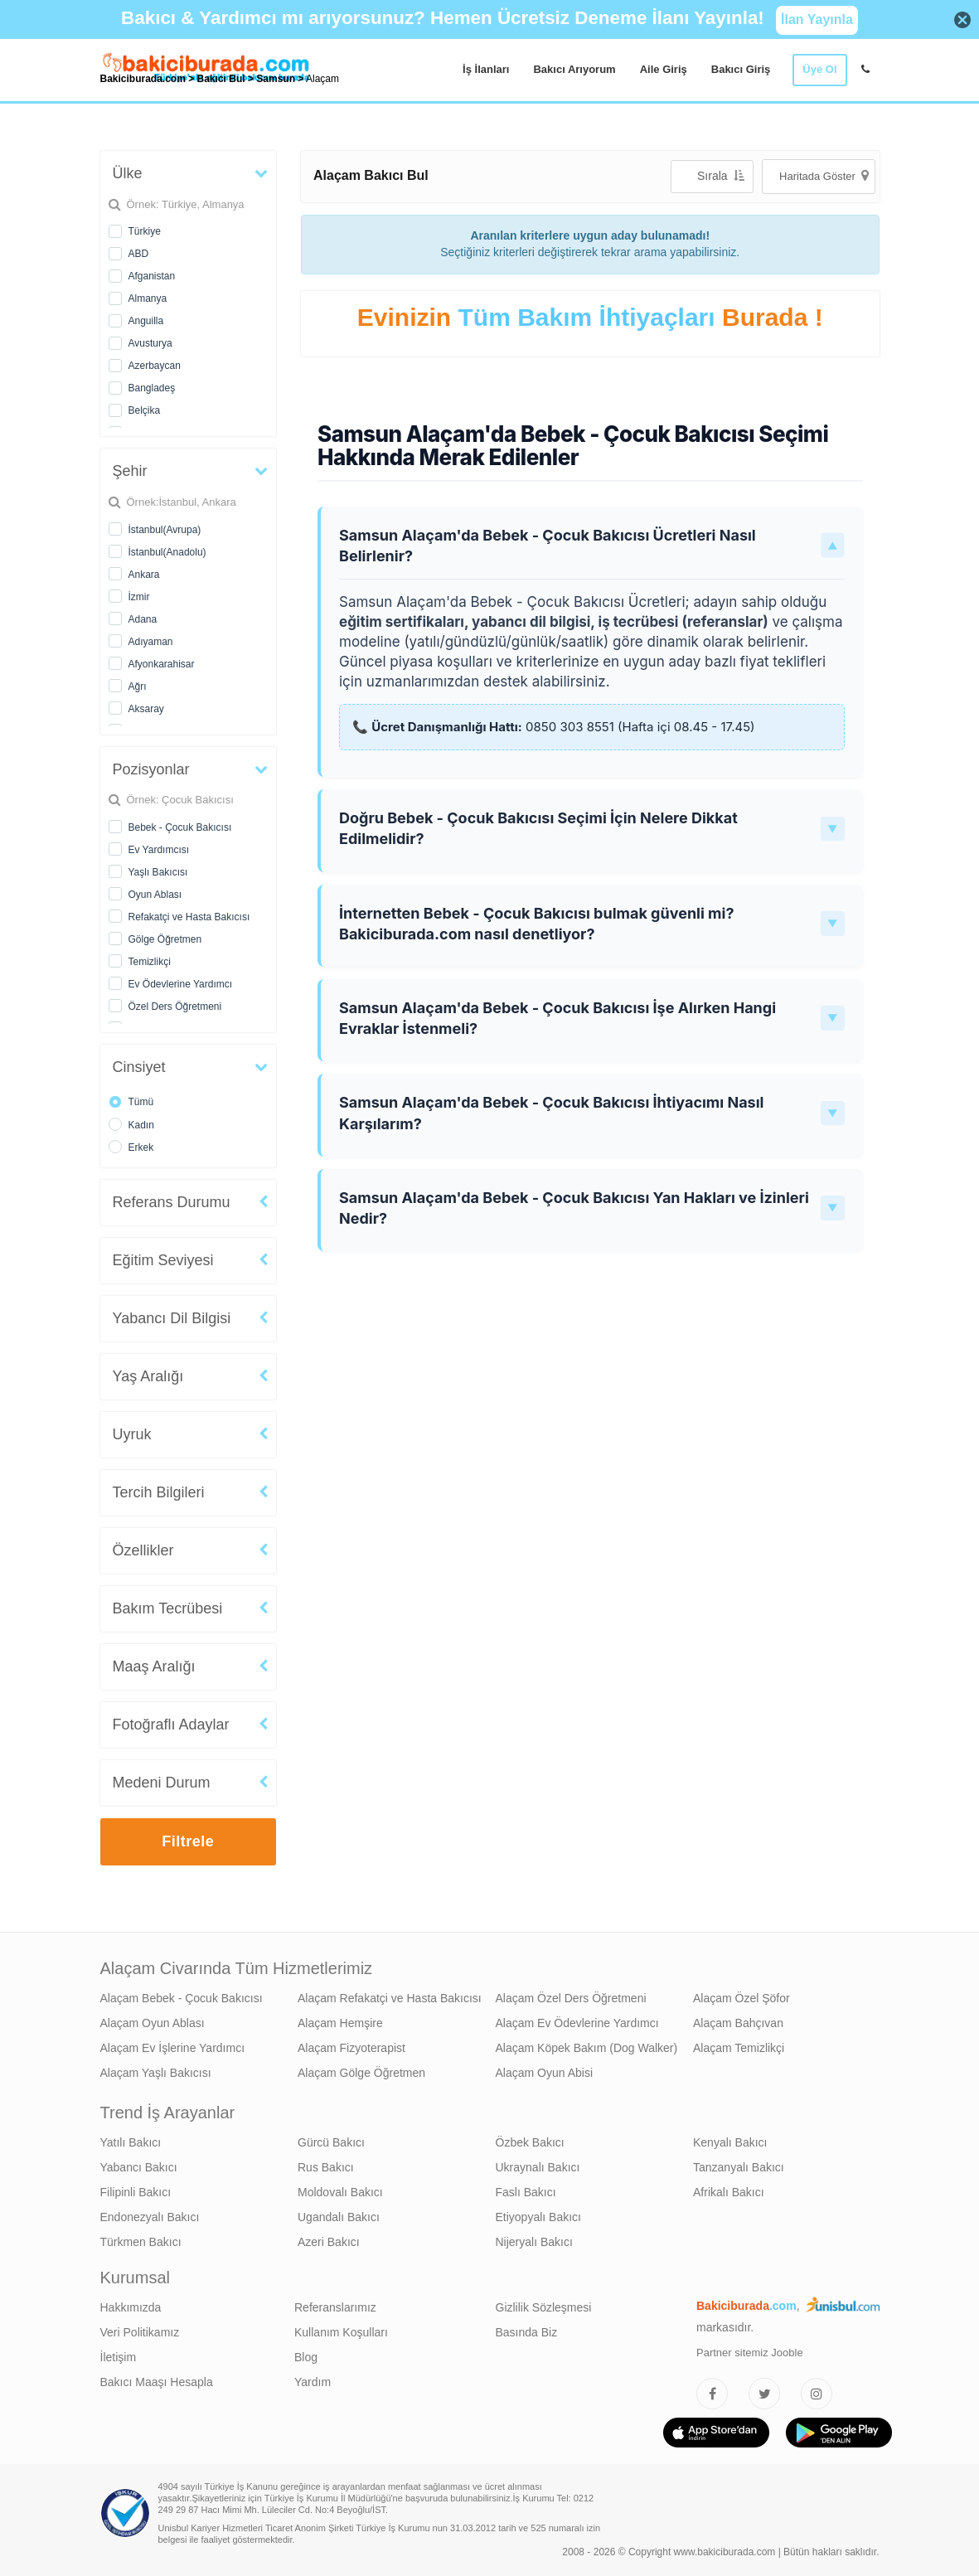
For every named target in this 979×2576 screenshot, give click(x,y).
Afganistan (152, 276)
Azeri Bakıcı (329, 2242)
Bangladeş (152, 388)
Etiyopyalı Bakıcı (539, 2217)
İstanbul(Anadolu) (167, 552)
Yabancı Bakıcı (138, 2167)
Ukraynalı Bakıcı (538, 2167)
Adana (143, 619)
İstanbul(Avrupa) (164, 530)
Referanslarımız (335, 2307)
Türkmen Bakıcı (141, 2242)
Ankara (144, 574)
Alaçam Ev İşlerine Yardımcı (172, 2047)
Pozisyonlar (151, 769)
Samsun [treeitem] (277, 79)
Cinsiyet (139, 1067)
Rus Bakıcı (326, 2167)
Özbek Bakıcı (530, 2142)
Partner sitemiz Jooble (749, 2352)
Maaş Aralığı (154, 1666)
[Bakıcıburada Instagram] (816, 2393)
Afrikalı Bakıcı (728, 2192)
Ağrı (137, 686)
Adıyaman (150, 642)
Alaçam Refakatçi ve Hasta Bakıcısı (390, 1998)
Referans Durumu (171, 1202)
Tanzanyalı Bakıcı (738, 2167)
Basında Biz (527, 2332)
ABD (138, 254)
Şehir (130, 471)
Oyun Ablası (155, 894)
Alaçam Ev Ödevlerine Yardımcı (577, 2023)
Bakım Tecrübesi (168, 1608)
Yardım (312, 2382)
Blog (305, 2357)
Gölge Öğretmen (165, 939)
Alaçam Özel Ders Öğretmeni (571, 1998)
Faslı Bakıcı (526, 2192)
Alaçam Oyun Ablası (152, 2023)
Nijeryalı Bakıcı (534, 2242)
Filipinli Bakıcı (136, 2192)
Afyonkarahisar (161, 664)
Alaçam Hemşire (340, 2023)
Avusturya (150, 343)
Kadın (141, 1125)
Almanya (147, 298)
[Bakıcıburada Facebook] (712, 2393)
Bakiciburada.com (143, 79)
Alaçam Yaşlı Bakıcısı (155, 2072)
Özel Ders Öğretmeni (175, 1006)
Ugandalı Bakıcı (339, 2217)
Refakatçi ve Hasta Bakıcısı (189, 917)
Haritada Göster (824, 175)
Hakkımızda (131, 2307)
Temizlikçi (149, 962)
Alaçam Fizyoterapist (351, 2047)
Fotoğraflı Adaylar (171, 1724)
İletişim (118, 2357)
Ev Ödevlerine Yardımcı (180, 984)
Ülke (128, 173)
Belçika (144, 410)
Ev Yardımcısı (159, 850)
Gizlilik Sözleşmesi (544, 2307)
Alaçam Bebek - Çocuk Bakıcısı (181, 1998)
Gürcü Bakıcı (331, 2142)
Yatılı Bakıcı (131, 2142)
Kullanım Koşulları (341, 2332)
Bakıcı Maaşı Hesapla (156, 2382)
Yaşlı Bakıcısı (158, 872)
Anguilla (146, 321)
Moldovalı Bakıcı (340, 2192)
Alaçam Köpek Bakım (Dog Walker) (587, 2047)
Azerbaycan (154, 365)
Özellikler (143, 1550)
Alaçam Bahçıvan (738, 2023)
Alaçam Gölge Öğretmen (361, 2072)
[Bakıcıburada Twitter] (764, 2393)
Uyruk (132, 1434)
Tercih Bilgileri (159, 1492)
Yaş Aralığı (148, 1376)
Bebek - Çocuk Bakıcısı (180, 827)
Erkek (141, 1147)
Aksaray (146, 709)
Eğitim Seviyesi (163, 1260)
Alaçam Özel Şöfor (741, 1998)
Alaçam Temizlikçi (738, 2047)
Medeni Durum (162, 1782)
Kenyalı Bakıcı (730, 2142)
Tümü (141, 1102)
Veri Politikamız (140, 2332)
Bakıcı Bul (221, 79)
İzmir (139, 597)
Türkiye (144, 231)
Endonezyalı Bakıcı (150, 2217)
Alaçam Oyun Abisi (545, 2072)
